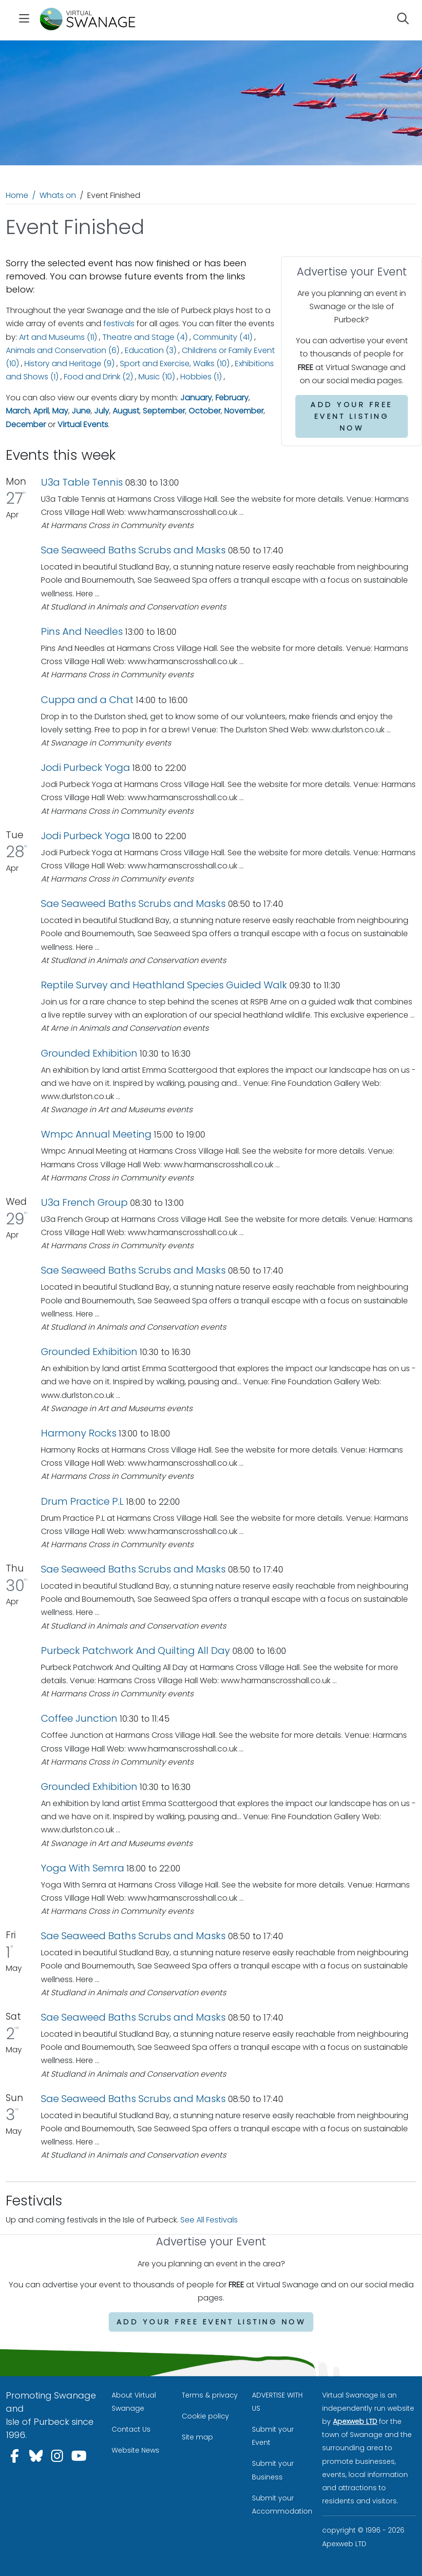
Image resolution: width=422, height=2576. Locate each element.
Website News (135, 2450)
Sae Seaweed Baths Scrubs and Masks (133, 550)
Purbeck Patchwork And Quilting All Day (135, 1650)
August (126, 410)
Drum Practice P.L (82, 1501)
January (196, 397)
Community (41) (222, 337)
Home (17, 195)
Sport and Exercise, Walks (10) (175, 363)
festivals (118, 323)
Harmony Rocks (78, 1433)
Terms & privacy (210, 2395)
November (244, 410)
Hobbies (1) (201, 376)
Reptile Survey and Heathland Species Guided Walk (164, 985)
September (164, 410)
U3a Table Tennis (82, 482)
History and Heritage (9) (69, 363)
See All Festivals (209, 2219)
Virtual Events (83, 424)
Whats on (57, 195)
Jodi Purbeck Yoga (85, 767)
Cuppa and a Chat (88, 700)
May (60, 410)
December (26, 424)
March (18, 410)
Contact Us (131, 2429)
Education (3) (150, 350)
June (81, 410)
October (205, 410)
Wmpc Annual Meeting (96, 1134)
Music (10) (156, 376)
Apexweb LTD (355, 2421)
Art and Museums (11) (58, 337)
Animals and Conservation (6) (62, 350)
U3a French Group (84, 1202)
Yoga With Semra (82, 1868)
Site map (197, 2437)
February (232, 397)
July (101, 410)
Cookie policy (205, 2416)
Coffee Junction (79, 1718)
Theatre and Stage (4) (145, 337)
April (41, 410)
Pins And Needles (83, 631)
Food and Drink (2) (98, 376)
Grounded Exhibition (89, 1053)
